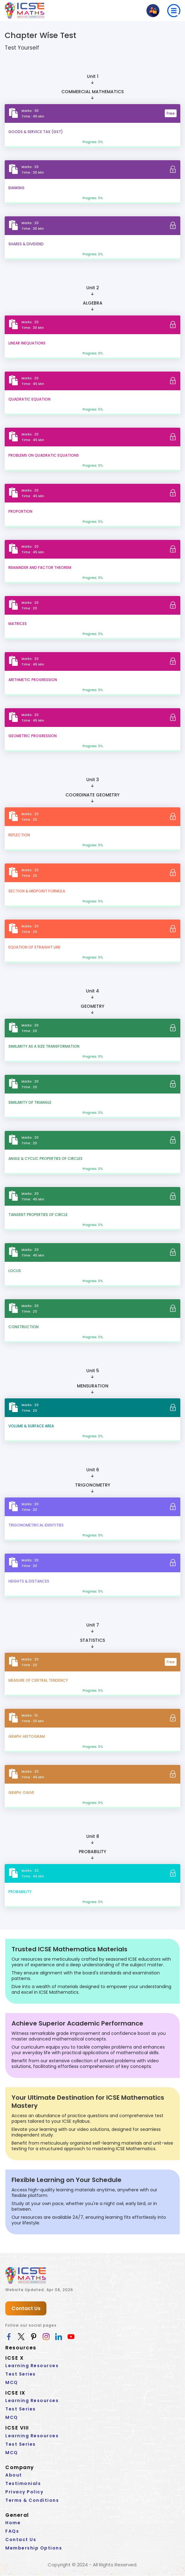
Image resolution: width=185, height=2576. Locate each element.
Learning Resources (32, 2366)
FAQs (12, 2531)
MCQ (11, 2383)
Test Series (20, 2374)
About (13, 2475)
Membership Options (33, 2548)
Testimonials (23, 2483)
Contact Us (26, 2308)
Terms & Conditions (32, 2500)
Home (13, 2523)
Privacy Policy (24, 2492)
